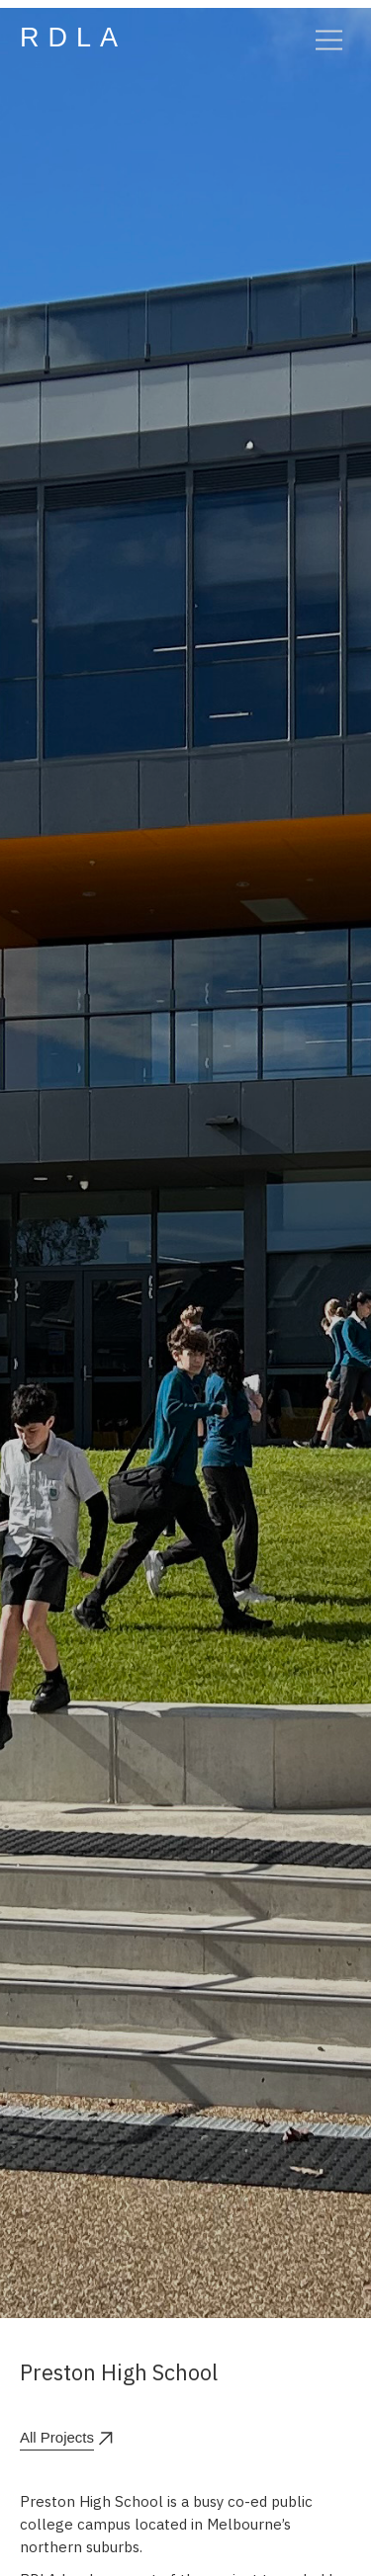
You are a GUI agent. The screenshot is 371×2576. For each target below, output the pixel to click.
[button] (320, 37)
